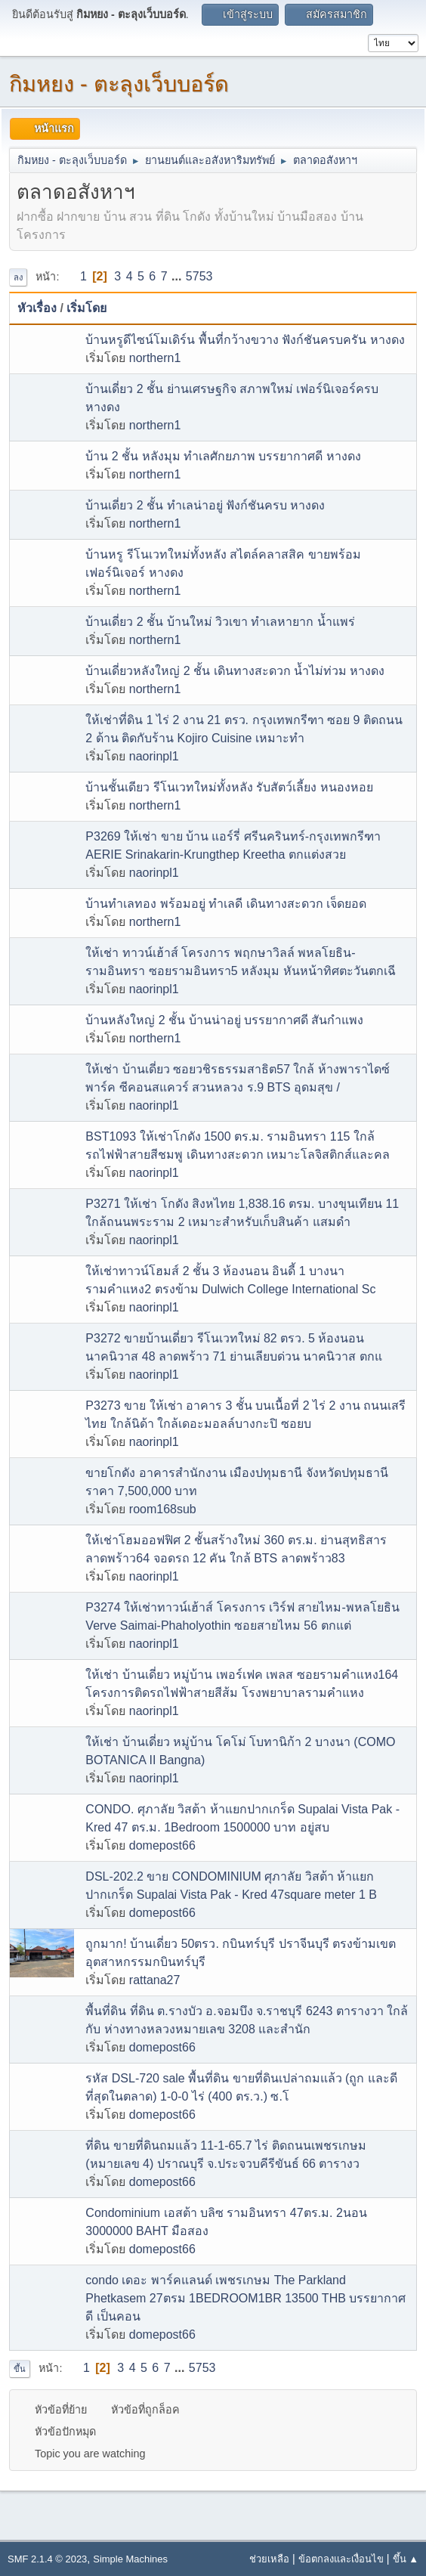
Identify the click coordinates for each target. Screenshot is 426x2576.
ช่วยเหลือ (269, 2559)
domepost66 (162, 1845)
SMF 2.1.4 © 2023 (47, 2559)
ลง (18, 277)
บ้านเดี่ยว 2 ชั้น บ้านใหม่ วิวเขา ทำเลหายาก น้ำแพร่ (220, 621)
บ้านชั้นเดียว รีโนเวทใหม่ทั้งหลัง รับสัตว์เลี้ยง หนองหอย (228, 787)
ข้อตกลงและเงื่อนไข (341, 2559)
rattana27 (155, 1980)
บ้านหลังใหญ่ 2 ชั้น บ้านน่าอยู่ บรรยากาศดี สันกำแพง (224, 1020)
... (178, 276)
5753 (199, 276)
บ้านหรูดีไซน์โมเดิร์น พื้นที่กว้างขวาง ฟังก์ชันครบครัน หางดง (244, 339)
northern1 (155, 357)
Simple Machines (130, 2559)
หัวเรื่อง (37, 308)
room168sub (162, 1509)
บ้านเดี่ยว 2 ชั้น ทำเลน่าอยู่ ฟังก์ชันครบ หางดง (205, 505)
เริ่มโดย (86, 308)
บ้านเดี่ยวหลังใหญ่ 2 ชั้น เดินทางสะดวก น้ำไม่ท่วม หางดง (234, 670)
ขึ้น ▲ (405, 2559)
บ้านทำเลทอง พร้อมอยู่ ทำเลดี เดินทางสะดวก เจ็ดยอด (225, 903)
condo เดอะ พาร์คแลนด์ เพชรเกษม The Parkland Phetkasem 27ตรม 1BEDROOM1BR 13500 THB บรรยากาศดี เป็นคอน (245, 2298)
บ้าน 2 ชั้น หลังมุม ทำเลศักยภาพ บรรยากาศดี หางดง (223, 456)
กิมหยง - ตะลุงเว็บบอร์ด (119, 84)
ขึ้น (20, 2368)
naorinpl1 (154, 756)
